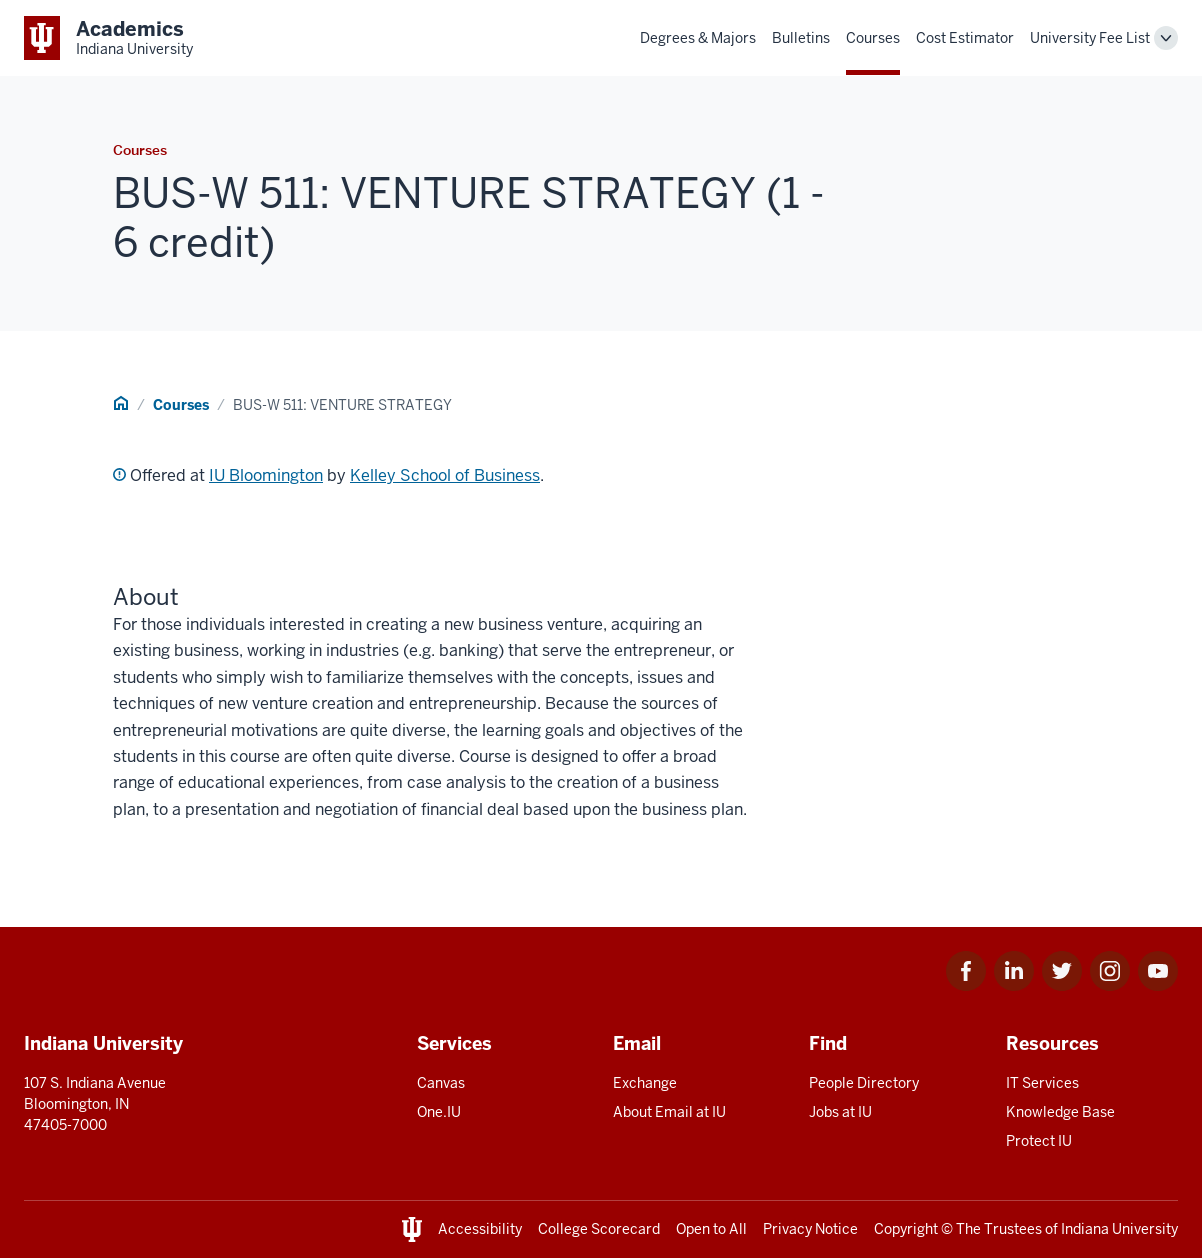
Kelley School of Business (445, 475)
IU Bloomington (266, 475)
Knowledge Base (1060, 1112)
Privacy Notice (810, 1229)
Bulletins (801, 38)
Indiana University (1119, 1229)
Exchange (645, 1083)
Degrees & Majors (698, 38)
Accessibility (480, 1229)
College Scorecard (599, 1229)
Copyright (906, 1229)
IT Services (1042, 1083)
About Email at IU (669, 1112)
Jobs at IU (840, 1112)
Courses (873, 38)
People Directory (864, 1083)
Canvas (441, 1083)
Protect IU (1039, 1141)
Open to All (711, 1229)
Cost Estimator (965, 38)
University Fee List (1090, 38)
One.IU (439, 1112)
